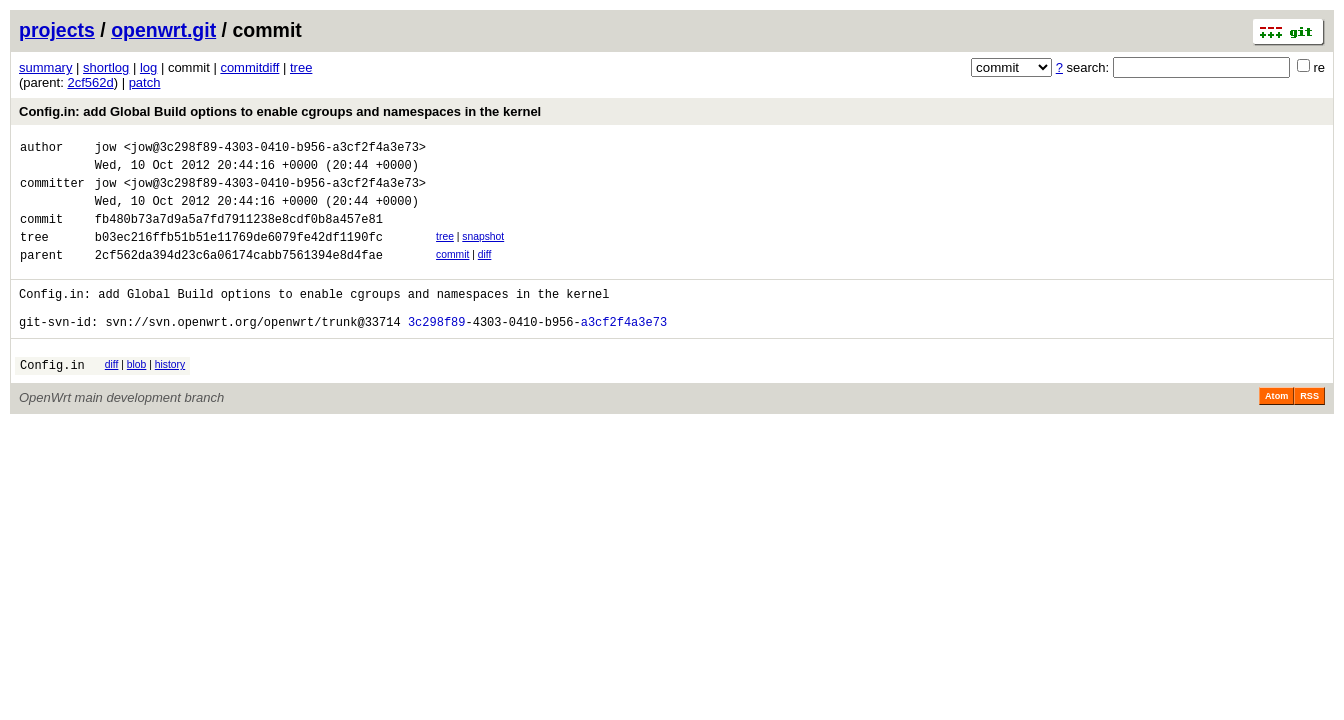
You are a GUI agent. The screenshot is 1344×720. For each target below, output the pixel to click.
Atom (1276, 429)
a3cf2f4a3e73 (624, 351)
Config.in (52, 397)
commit (452, 272)
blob (137, 394)
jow (106, 149)
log (148, 67)
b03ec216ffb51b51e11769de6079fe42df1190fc (239, 254)
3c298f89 (437, 351)
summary (45, 67)
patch (145, 82)
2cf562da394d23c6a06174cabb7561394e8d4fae (239, 275)
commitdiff (249, 67)
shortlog (106, 67)
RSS (1309, 429)
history (170, 394)
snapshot (483, 251)
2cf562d (90, 82)
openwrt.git (163, 30)
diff (485, 272)
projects (57, 30)
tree (301, 67)
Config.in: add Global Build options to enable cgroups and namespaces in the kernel (280, 111)
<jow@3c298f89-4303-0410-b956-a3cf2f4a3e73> (275, 149)
